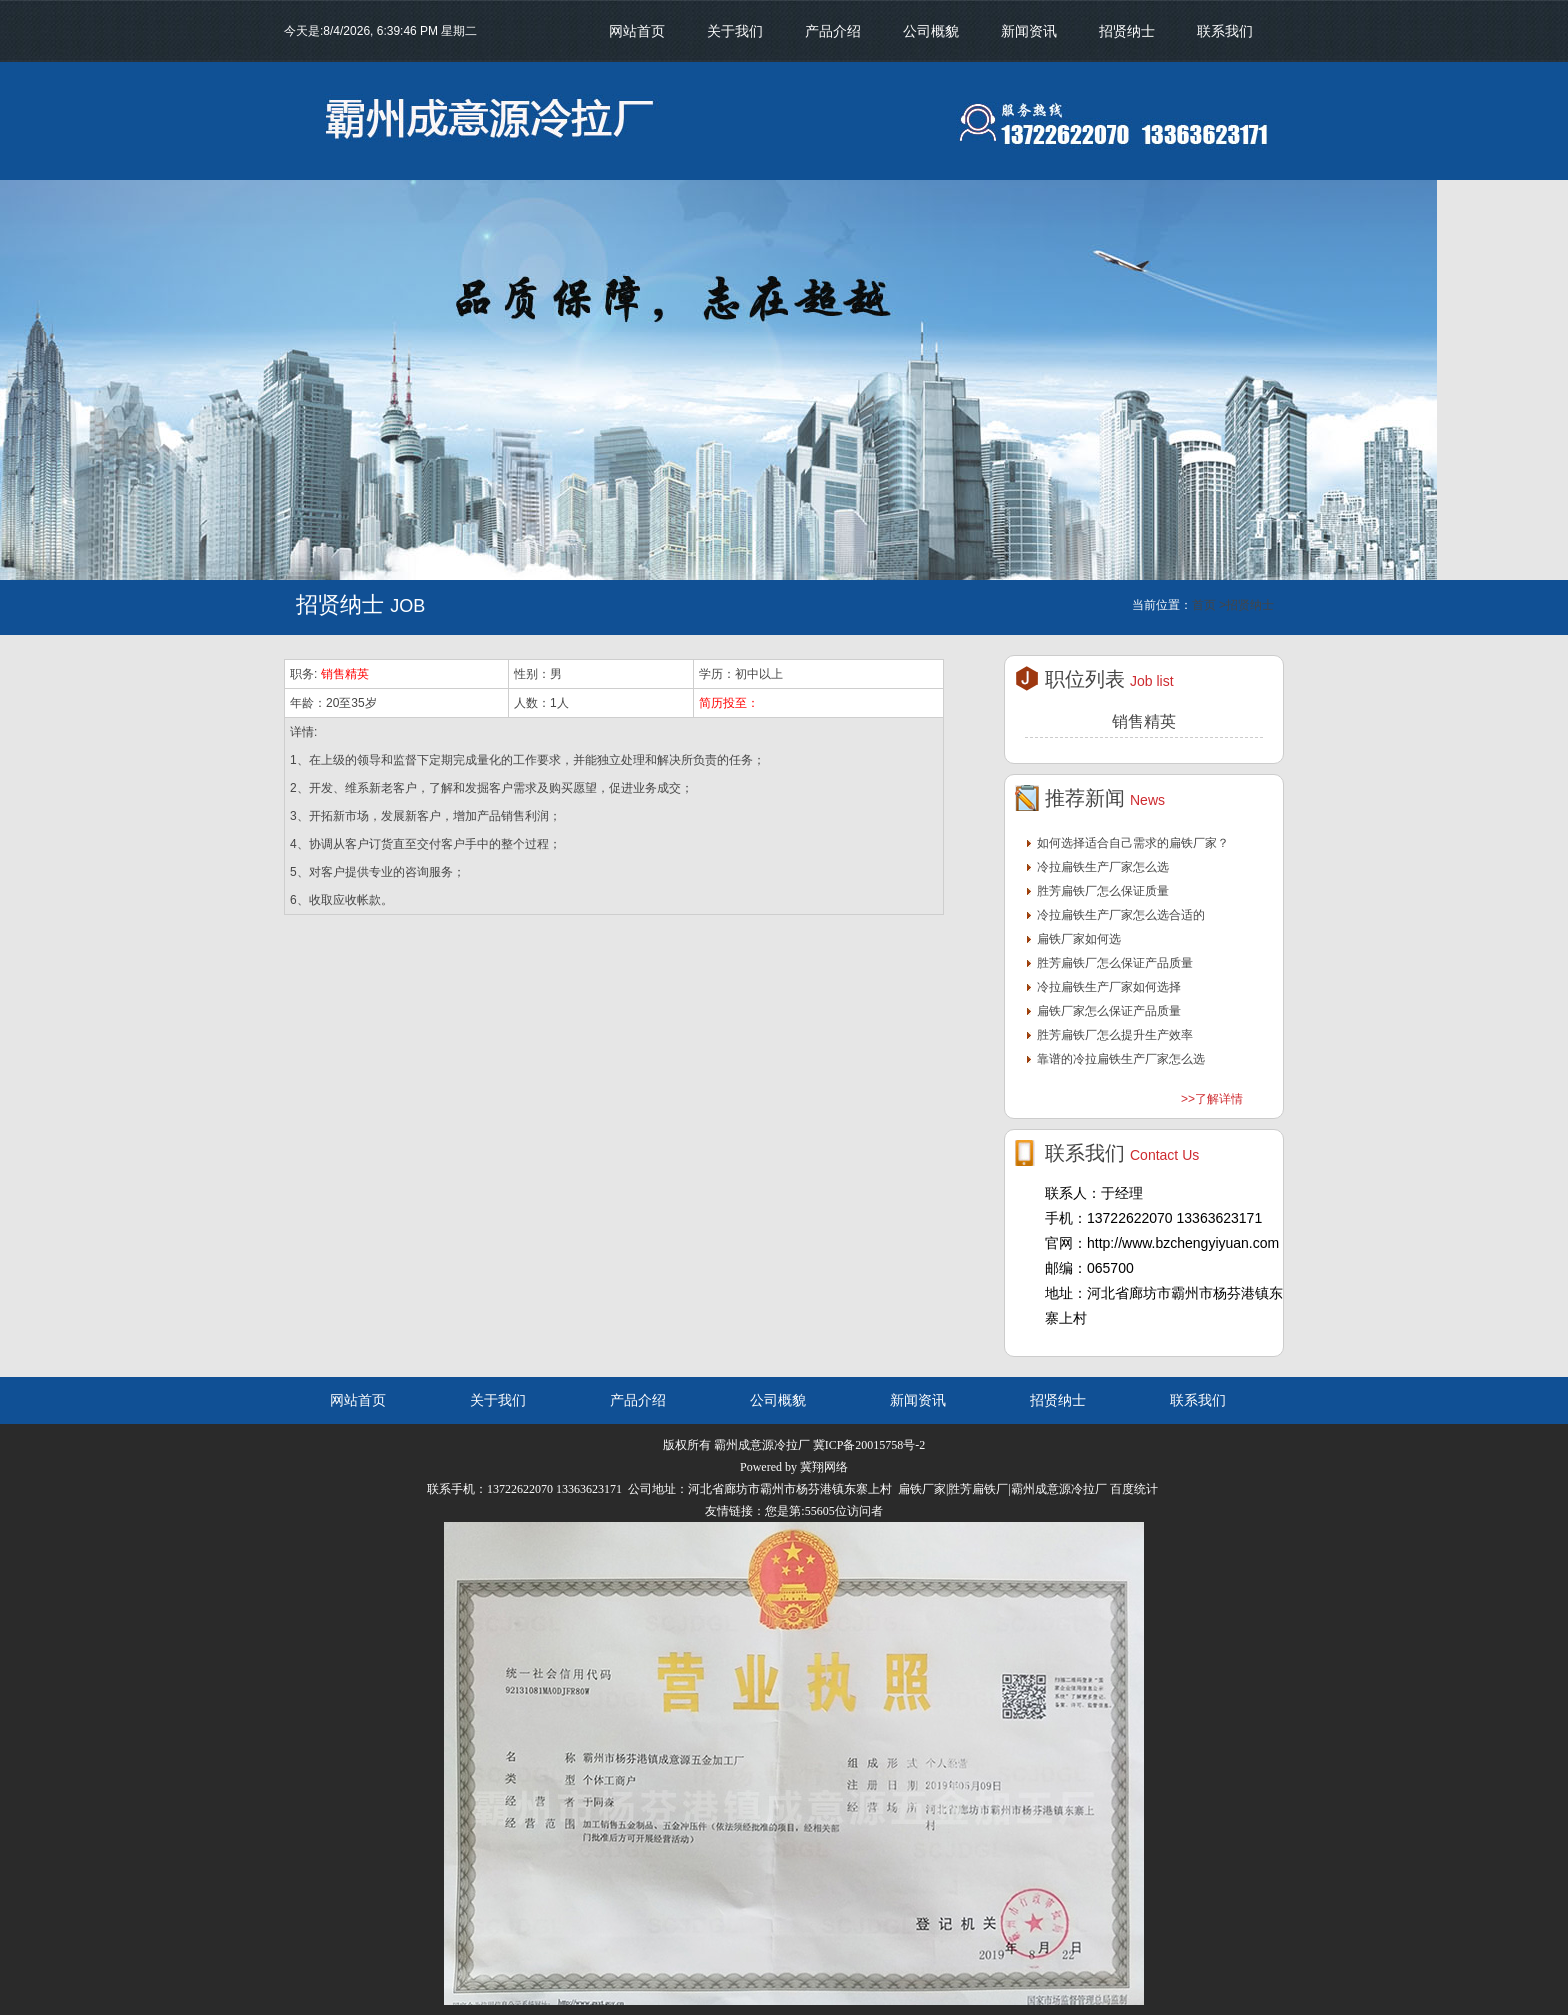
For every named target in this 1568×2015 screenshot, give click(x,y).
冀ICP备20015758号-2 (869, 1445)
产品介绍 (833, 31)
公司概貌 (931, 31)
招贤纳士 (1127, 31)
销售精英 (345, 674)
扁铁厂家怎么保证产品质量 (1109, 1011)
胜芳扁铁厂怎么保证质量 (1103, 891)
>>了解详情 (1212, 1099)
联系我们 (1225, 31)
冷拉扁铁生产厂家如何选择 (1109, 987)
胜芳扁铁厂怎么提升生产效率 (1115, 1035)
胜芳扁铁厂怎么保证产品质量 (1115, 963)
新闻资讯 (1029, 31)
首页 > (1209, 605)
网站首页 (637, 31)
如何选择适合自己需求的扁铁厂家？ (1133, 843)
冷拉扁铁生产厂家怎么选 (1103, 867)
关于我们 (735, 31)
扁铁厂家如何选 (1079, 939)
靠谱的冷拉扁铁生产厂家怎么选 (1121, 1059)
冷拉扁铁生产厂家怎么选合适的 (1121, 915)
